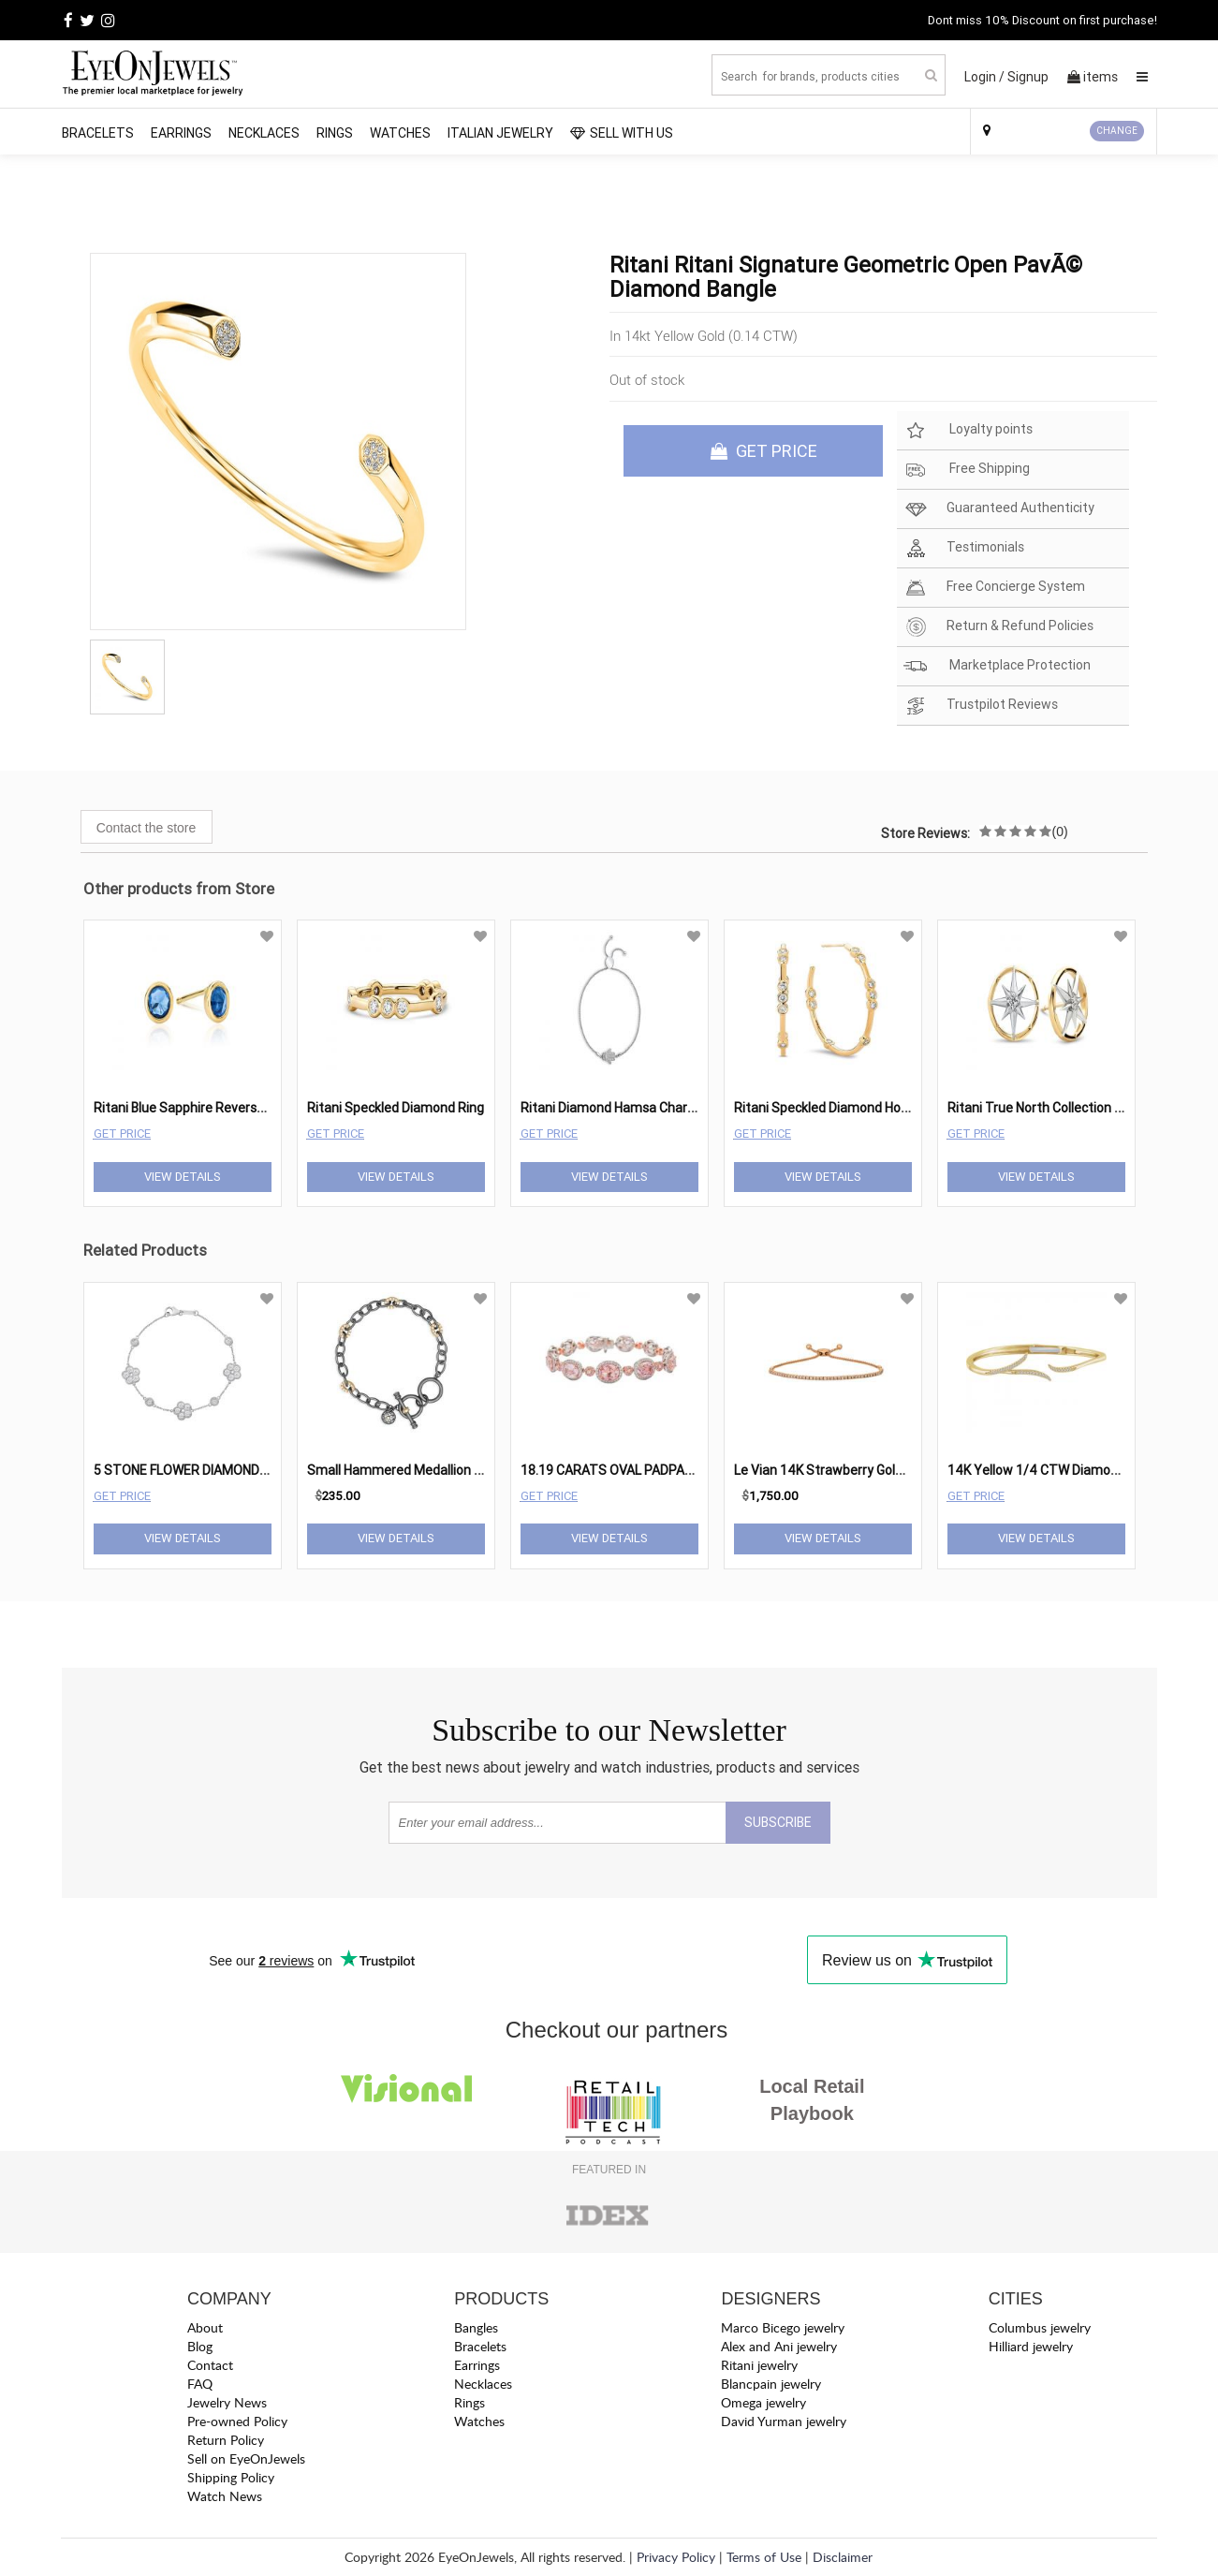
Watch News (224, 2496)
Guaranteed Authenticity (998, 509)
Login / (984, 76)
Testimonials (963, 548)
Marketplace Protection (997, 666)
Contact (210, 2365)
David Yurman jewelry (783, 2421)
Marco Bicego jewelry (782, 2327)
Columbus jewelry (1040, 2327)
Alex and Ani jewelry (779, 2346)
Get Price (122, 1133)
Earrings (181, 133)
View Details (182, 1177)
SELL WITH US (621, 133)
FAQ (200, 2383)
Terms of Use (763, 2557)
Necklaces (264, 133)
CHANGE (1116, 131)
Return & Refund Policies (998, 627)
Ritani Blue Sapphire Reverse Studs (198, 1107)
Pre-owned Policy (237, 2421)
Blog (200, 2346)
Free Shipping (966, 469)
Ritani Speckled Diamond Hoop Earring (847, 1107)
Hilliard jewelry (1031, 2346)
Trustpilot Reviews (980, 705)
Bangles (476, 2327)
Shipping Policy (230, 2477)
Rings (334, 133)
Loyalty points (968, 430)
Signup (1028, 76)
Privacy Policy (676, 2557)
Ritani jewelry (759, 2365)
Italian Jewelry (500, 133)
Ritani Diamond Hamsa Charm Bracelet (636, 1107)
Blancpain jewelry (771, 2383)
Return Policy (225, 2440)
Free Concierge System (994, 587)
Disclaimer (843, 2557)
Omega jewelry (763, 2402)
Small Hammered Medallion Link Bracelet (428, 1470)
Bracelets (98, 133)
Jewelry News (227, 2402)
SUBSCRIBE (778, 1822)
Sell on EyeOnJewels (246, 2458)
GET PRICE (764, 451)
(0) (1060, 831)
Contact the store (146, 827)
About (205, 2327)
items (1092, 76)
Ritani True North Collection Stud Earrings (1071, 1107)
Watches (400, 133)
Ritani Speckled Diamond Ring (395, 1107)
